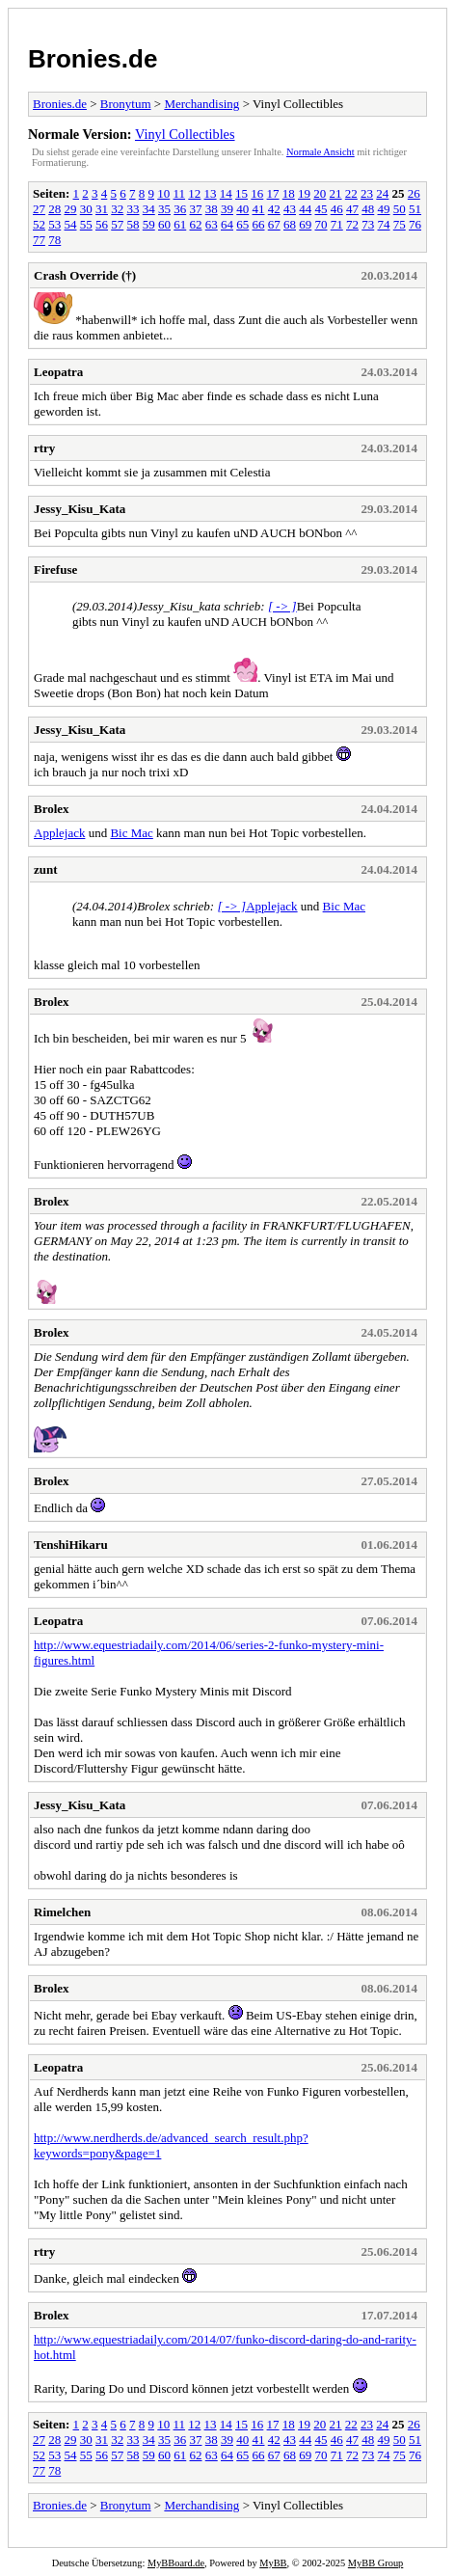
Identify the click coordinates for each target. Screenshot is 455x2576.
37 (196, 209)
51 (415, 209)
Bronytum (125, 103)
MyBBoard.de (175, 2563)
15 (241, 193)
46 (337, 209)
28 (54, 209)
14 (226, 193)
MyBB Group (375, 2563)
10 (163, 193)
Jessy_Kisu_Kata (79, 509)
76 (415, 224)
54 (71, 224)
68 (289, 224)
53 (54, 224)
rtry (44, 448)
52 (39, 224)
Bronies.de (92, 58)
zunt (46, 869)
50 (399, 209)
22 (351, 193)
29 (71, 209)
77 (39, 239)
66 (259, 224)
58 (133, 224)
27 (39, 209)
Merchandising (201, 103)
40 (242, 209)
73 (367, 224)
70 (321, 224)
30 (86, 209)
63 (211, 224)
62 (196, 224)
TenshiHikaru (71, 1544)
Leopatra (58, 372)
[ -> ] (282, 606)
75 (399, 224)
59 (149, 224)
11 (180, 193)
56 (101, 224)
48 (367, 209)
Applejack (59, 833)
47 (352, 209)
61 (180, 224)
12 (194, 193)
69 (305, 224)
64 (227, 224)
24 (382, 193)
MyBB (272, 2563)
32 (117, 209)
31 (101, 209)
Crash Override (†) (85, 275)
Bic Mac (131, 833)
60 (164, 224)
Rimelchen (62, 1912)
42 (274, 209)
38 (211, 209)
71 (337, 224)
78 (54, 239)
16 (257, 193)
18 (288, 193)
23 (367, 193)
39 (227, 209)
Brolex (51, 808)
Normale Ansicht (320, 152)
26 (414, 193)
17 (273, 193)
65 (242, 224)
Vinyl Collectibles (185, 134)
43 (289, 209)
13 (210, 193)
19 (304, 193)
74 (384, 224)
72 (352, 224)
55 (86, 224)
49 (384, 209)
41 (259, 209)
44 (305, 209)
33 (133, 209)
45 (321, 209)
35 (164, 209)
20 (319, 193)
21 (336, 193)
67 (274, 224)
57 (117, 224)
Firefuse (55, 569)
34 (149, 209)
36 (180, 209)
